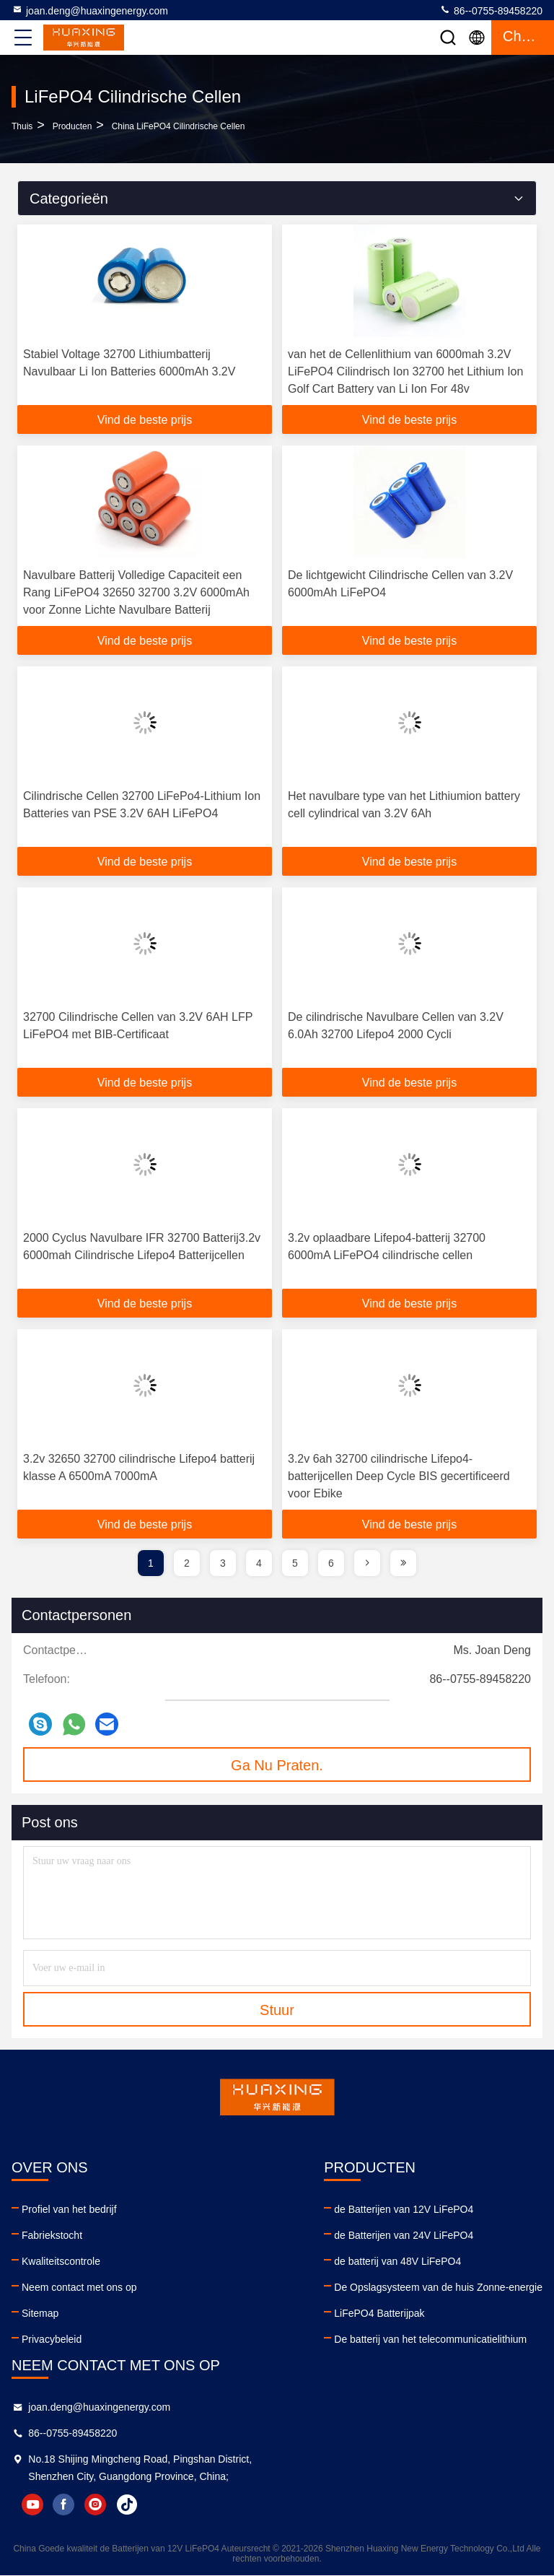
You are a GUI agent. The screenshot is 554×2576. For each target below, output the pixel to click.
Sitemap (40, 2313)
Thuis (22, 126)
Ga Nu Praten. (277, 1765)
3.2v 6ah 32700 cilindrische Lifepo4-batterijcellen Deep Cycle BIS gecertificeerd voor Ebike (399, 1476)
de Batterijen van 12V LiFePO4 (403, 2209)
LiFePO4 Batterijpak (379, 2313)
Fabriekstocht (52, 2235)
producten (72, 126)
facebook (64, 2504)
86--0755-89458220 (490, 10)
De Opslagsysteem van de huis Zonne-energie (438, 2287)
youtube (32, 2504)
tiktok (127, 2504)
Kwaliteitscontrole (61, 2261)
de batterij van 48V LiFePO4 (397, 2261)
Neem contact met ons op (79, 2287)
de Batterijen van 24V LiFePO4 (403, 2235)
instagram (96, 2504)
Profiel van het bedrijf (69, 2209)
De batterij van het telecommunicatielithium (430, 2339)
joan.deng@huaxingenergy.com (90, 10)
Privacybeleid (52, 2339)
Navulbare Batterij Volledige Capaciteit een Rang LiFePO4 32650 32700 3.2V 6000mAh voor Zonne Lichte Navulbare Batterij (136, 592)
